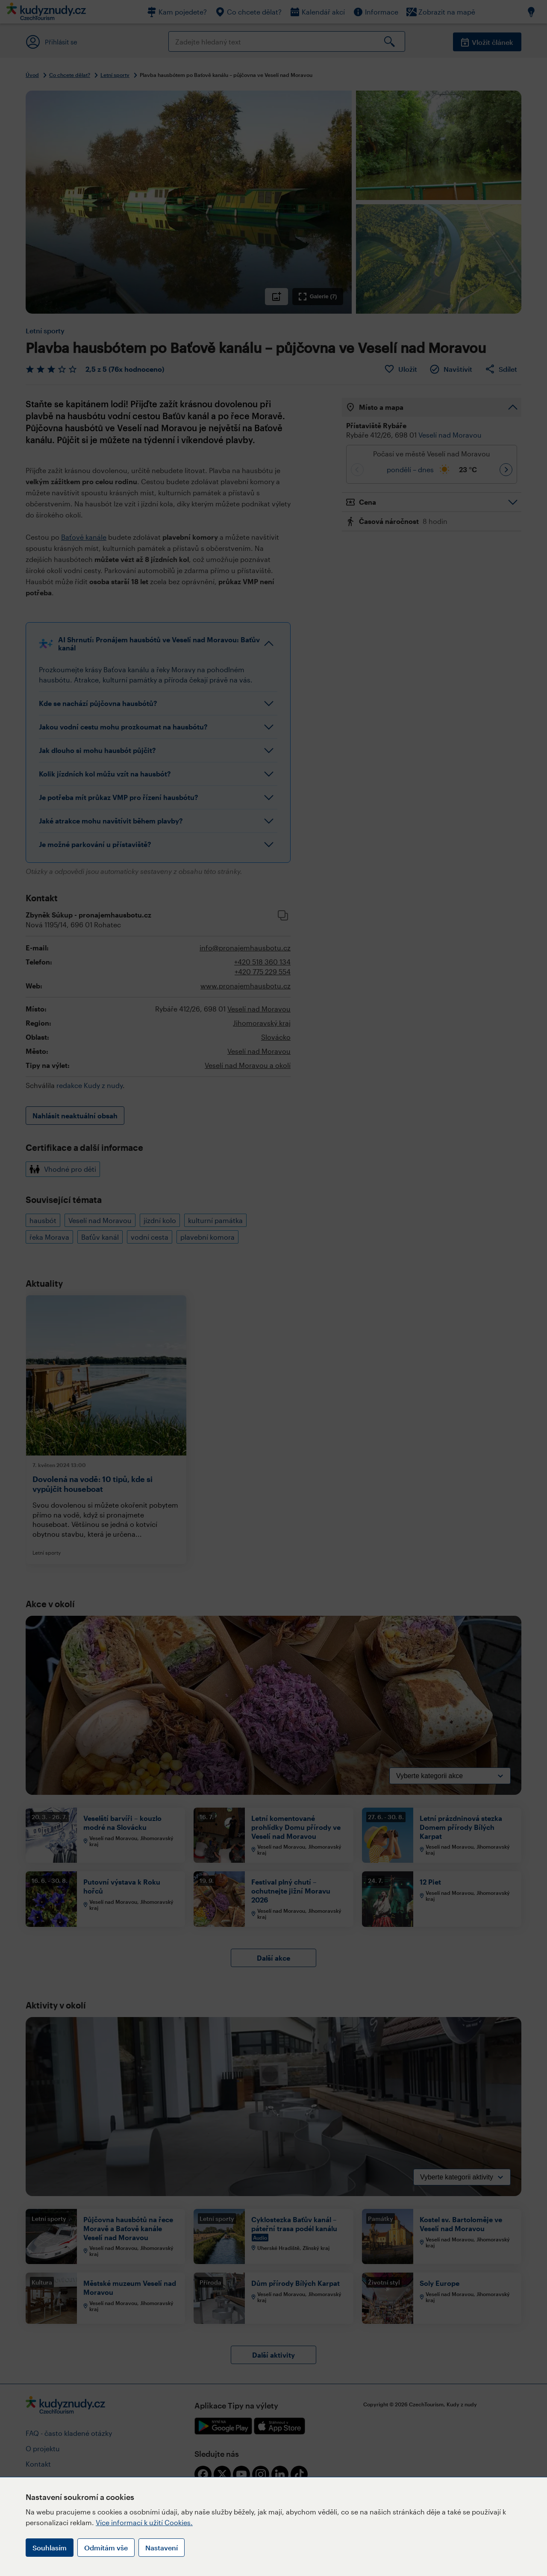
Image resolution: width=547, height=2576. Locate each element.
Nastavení (161, 2548)
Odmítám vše (106, 2548)
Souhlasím (49, 2548)
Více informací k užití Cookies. (144, 2522)
